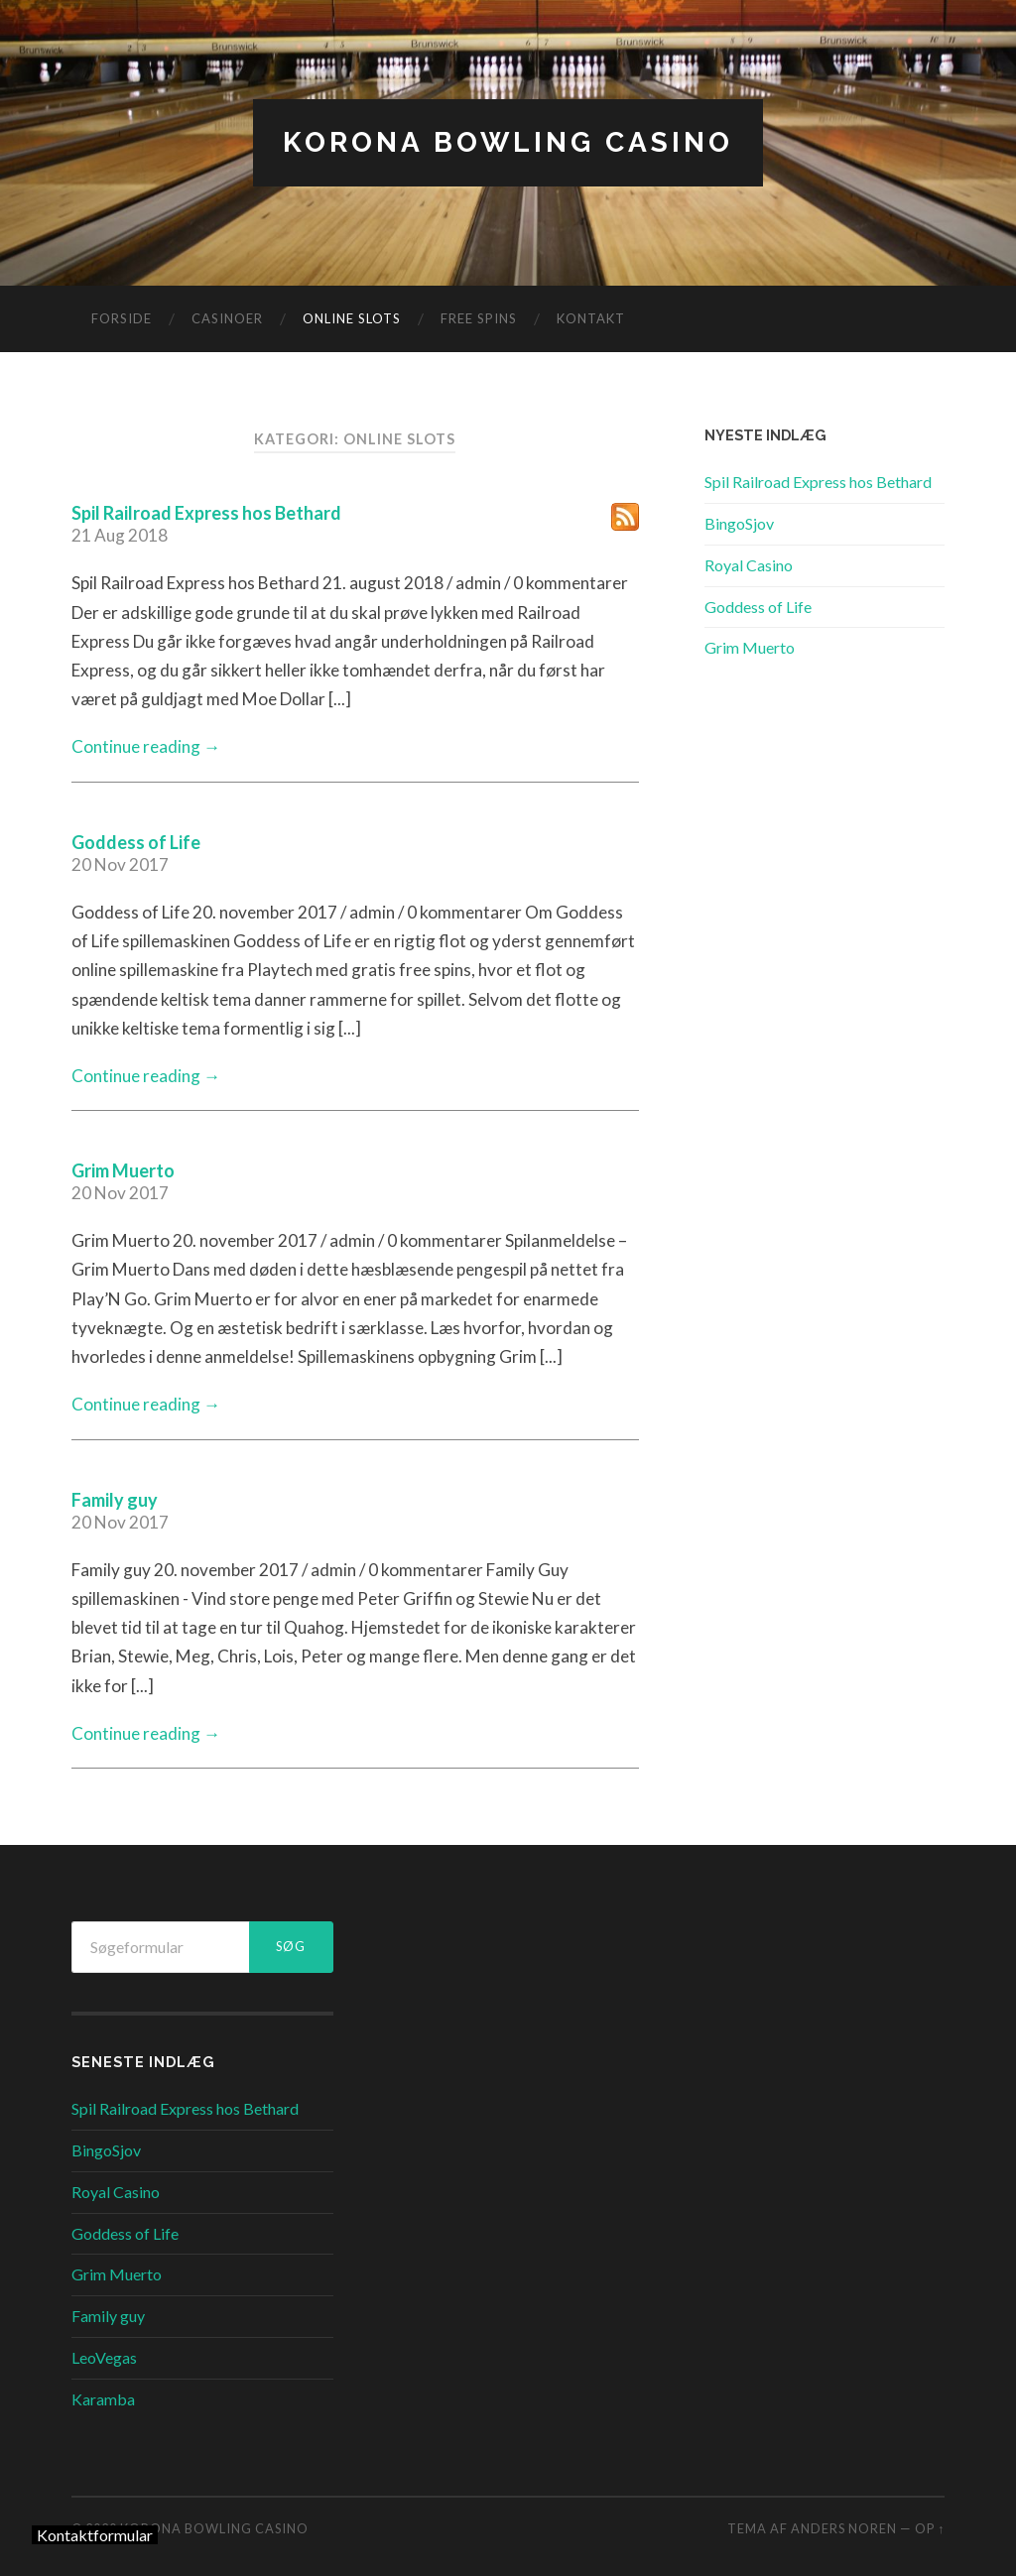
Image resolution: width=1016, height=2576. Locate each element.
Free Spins (479, 318)
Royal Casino (748, 564)
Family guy (114, 1500)
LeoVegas (104, 2357)
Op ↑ (930, 2528)
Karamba (103, 2399)
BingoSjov (739, 523)
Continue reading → (145, 746)
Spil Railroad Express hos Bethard (206, 513)
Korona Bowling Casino (508, 142)
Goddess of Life (135, 842)
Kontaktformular (95, 2534)
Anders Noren (844, 2528)
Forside (121, 318)
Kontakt (591, 318)
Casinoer (227, 318)
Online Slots (352, 318)
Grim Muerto (123, 1170)
